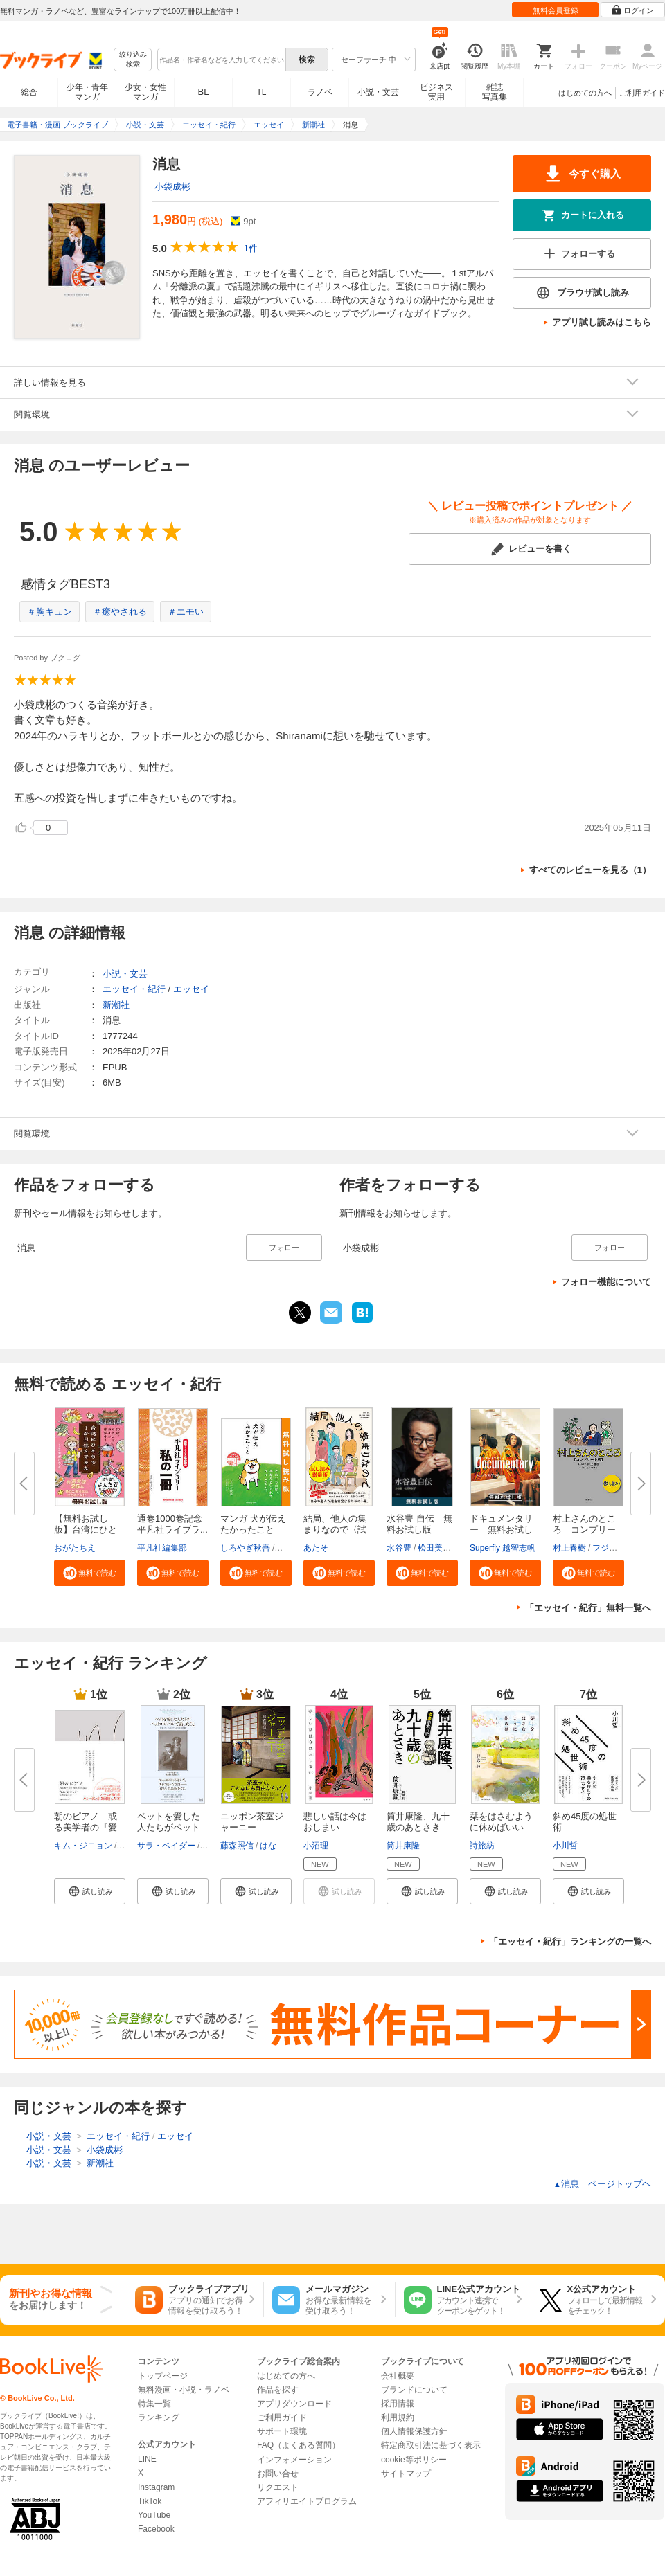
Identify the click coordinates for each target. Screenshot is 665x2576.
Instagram (156, 2487)
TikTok (149, 2501)
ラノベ (320, 92)
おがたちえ (75, 1548)
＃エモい (186, 611)
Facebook (156, 2529)
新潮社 (116, 1005)
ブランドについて (414, 2390)
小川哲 (565, 1845)
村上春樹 (569, 1548)
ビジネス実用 (436, 92)
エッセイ (191, 989)
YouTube (154, 2515)
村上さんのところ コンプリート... (584, 1529)
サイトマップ (406, 2473)
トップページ (163, 2376)
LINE (147, 2459)
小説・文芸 (378, 92)
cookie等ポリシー (414, 2460)
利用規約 (397, 2417)
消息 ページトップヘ (602, 2184)
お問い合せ (278, 2473)
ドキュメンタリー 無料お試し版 (501, 1529)
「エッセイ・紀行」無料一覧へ (588, 1608)
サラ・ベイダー (166, 1845)
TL (261, 92)
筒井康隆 (403, 1845)
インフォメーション (294, 2460)
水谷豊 (399, 1548)
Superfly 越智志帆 (502, 1548)
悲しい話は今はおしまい (334, 1821)
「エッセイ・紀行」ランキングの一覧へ (570, 1941)
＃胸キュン (49, 611)
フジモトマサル (621, 1548)
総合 (29, 92)
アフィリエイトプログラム (307, 2501)
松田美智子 (438, 1548)
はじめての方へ (585, 93)
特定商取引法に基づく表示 (431, 2445)
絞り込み (133, 60)
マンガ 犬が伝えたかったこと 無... (253, 1529)
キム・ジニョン (83, 1845)
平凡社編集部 (162, 1548)
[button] (89, 1573)
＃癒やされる (120, 611)
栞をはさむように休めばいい (501, 1821)
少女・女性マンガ (145, 92)
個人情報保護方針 (414, 2431)
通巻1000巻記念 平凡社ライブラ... (174, 1524)
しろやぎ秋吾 (245, 1548)
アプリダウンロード (294, 2403)
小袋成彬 (172, 186)
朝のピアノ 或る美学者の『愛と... (85, 1827)
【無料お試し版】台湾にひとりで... (85, 1529)
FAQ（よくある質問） (298, 2445)
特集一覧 (154, 2403)
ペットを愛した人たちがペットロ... (168, 1827)
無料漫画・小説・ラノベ (183, 2390)
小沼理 (315, 1845)
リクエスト (278, 2487)
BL (203, 92)
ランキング (158, 2417)
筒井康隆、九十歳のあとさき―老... (418, 1827)
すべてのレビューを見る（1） (590, 870)
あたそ (315, 1548)
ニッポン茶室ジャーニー (251, 1821)
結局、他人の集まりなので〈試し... (334, 1529)
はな (268, 1845)
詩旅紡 (482, 1845)
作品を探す (278, 2390)
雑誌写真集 (494, 92)
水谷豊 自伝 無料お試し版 (419, 1524)
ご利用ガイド (642, 93)
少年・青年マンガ (87, 92)
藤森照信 (237, 1845)
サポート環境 (282, 2431)
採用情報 (397, 2403)
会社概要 (397, 2376)
